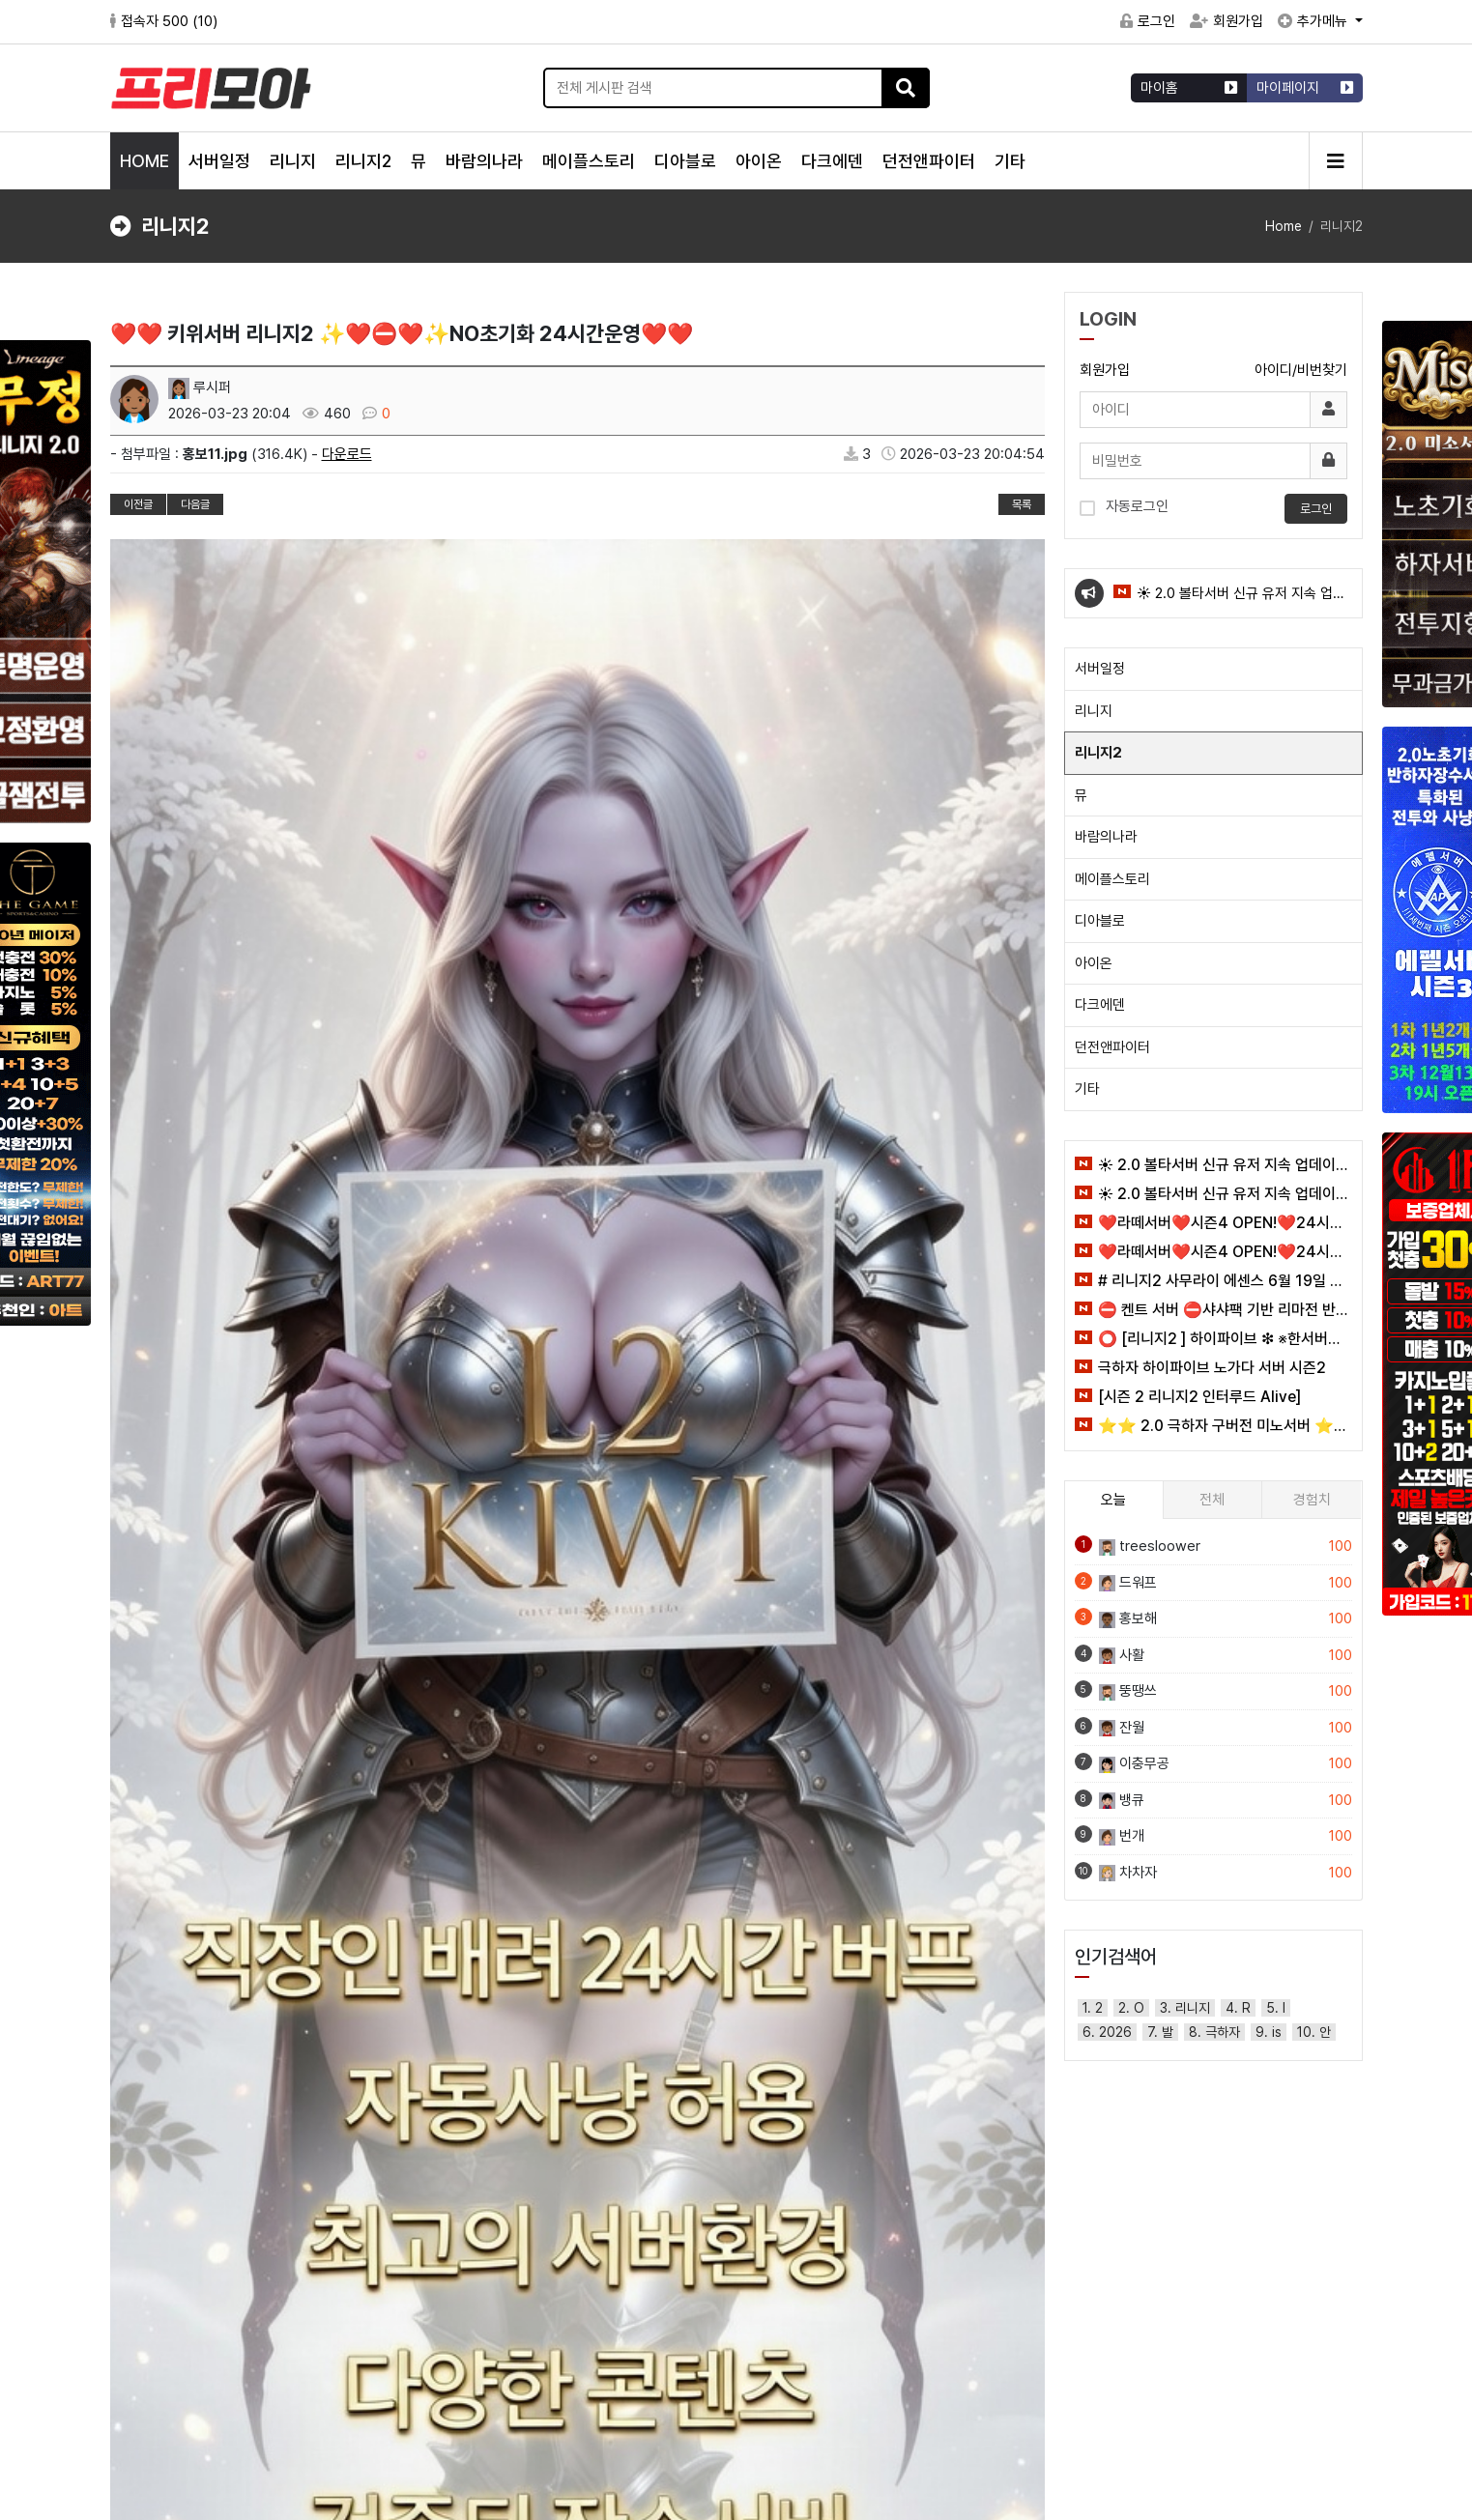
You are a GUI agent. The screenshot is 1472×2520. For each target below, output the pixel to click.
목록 (1021, 504)
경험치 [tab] (1312, 1499)
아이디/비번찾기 (1301, 370)
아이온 (759, 161)
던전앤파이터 (928, 161)
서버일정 (219, 161)
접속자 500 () (163, 21)
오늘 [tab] (1113, 1499)
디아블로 (685, 161)
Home (1283, 226)
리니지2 (363, 161)
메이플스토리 (588, 161)
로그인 (1147, 21)
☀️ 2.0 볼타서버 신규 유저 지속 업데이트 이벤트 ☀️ (1229, 601)
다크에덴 (832, 161)
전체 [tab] (1212, 1499)
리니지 (293, 161)
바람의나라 (484, 161)
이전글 (138, 504)
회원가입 (1226, 21)
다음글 (195, 504)
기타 (1010, 161)
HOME (144, 161)
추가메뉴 (1314, 21)
